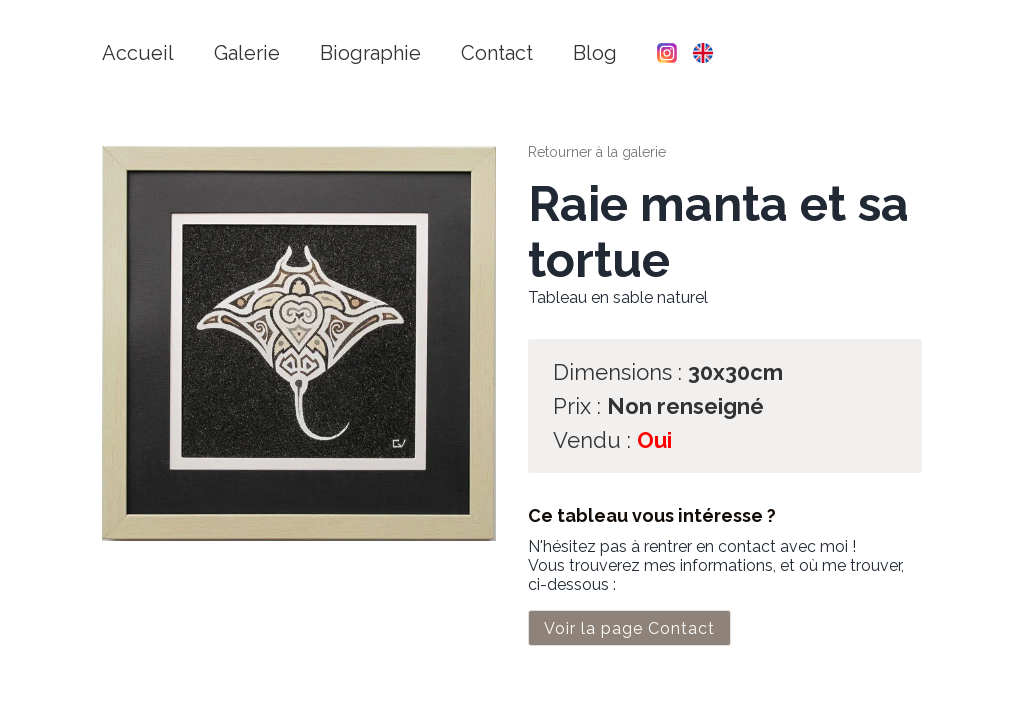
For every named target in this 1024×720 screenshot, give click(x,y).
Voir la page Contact (629, 628)
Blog (595, 53)
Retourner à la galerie (597, 152)
